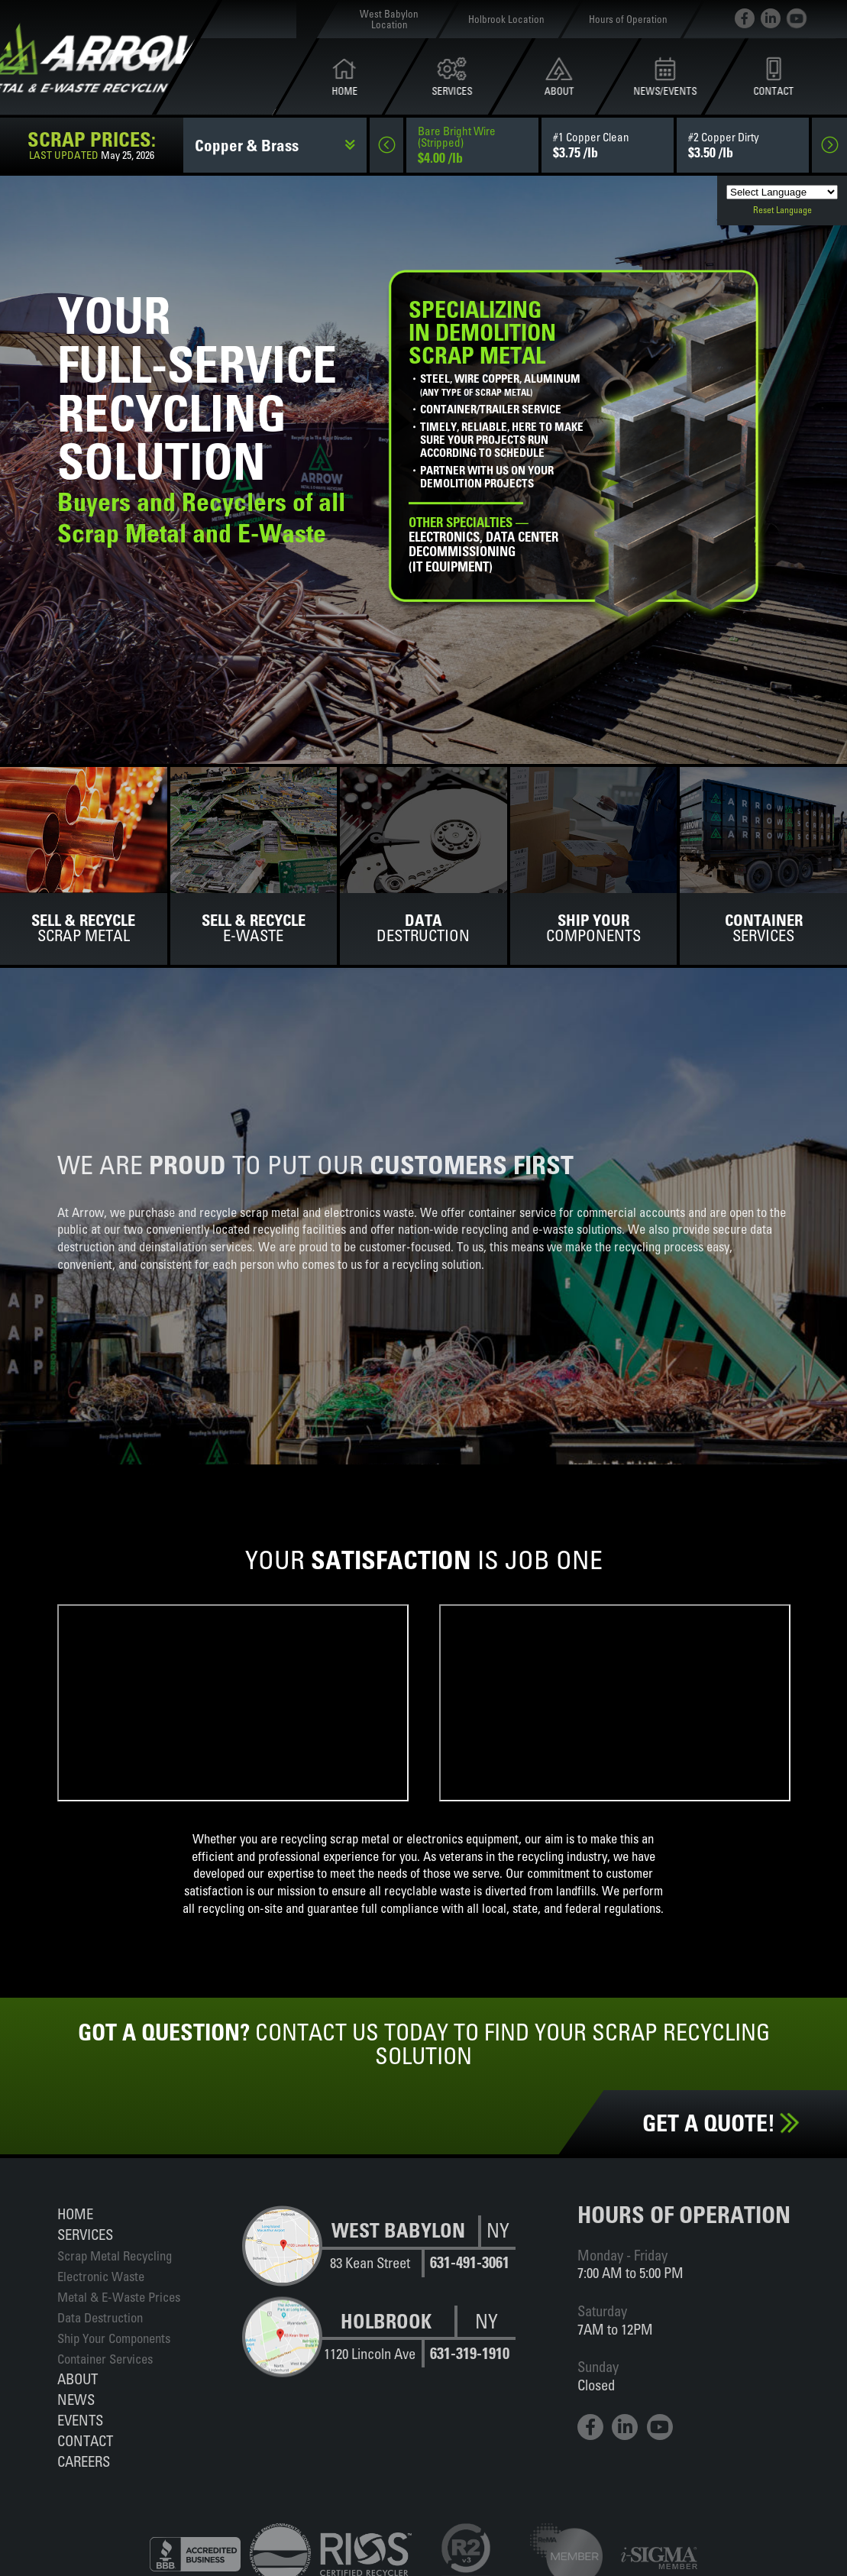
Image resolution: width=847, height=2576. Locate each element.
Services (85, 2234)
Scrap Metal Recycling (114, 2256)
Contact (85, 2441)
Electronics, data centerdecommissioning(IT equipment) (483, 545)
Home (75, 2214)
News (76, 2399)
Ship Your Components (113, 2338)
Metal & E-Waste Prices (118, 2297)
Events (80, 2420)
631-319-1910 (469, 2353)
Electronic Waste (100, 2276)
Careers (83, 2461)
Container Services (105, 2359)
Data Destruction (100, 2317)
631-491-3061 (469, 2262)
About (77, 2379)
